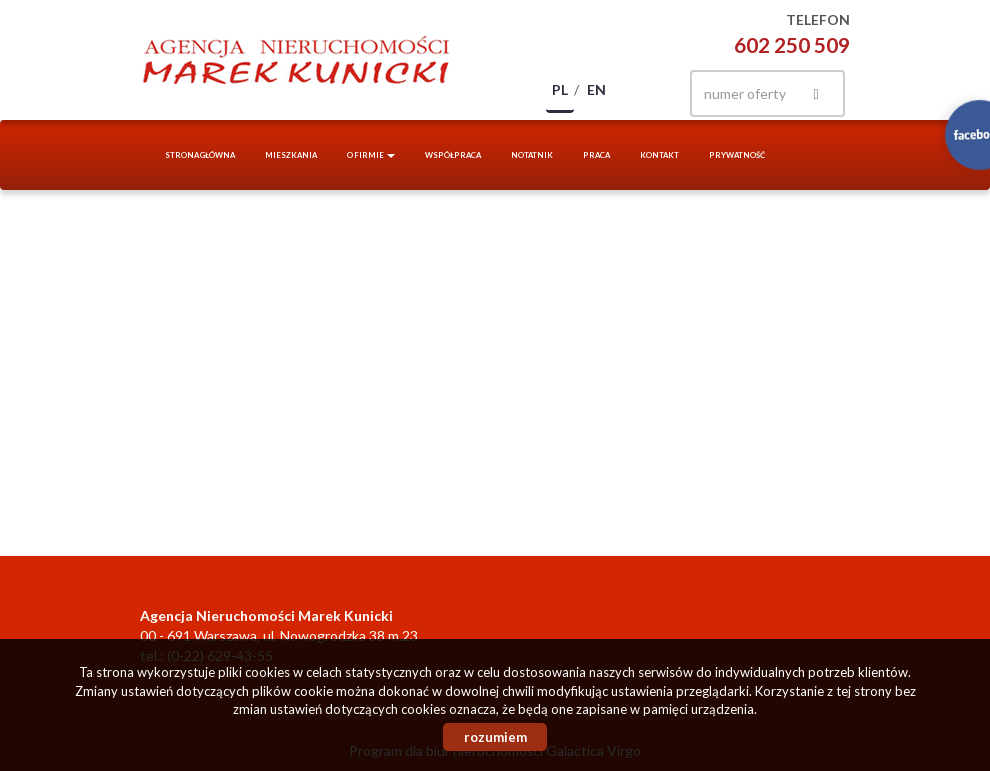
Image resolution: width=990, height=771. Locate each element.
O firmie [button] (371, 155)
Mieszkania (291, 155)
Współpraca (453, 155)
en (596, 89)
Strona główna (200, 155)
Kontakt (659, 155)
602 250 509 (792, 44)
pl (560, 89)
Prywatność (737, 155)
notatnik (532, 155)
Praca (596, 155)
